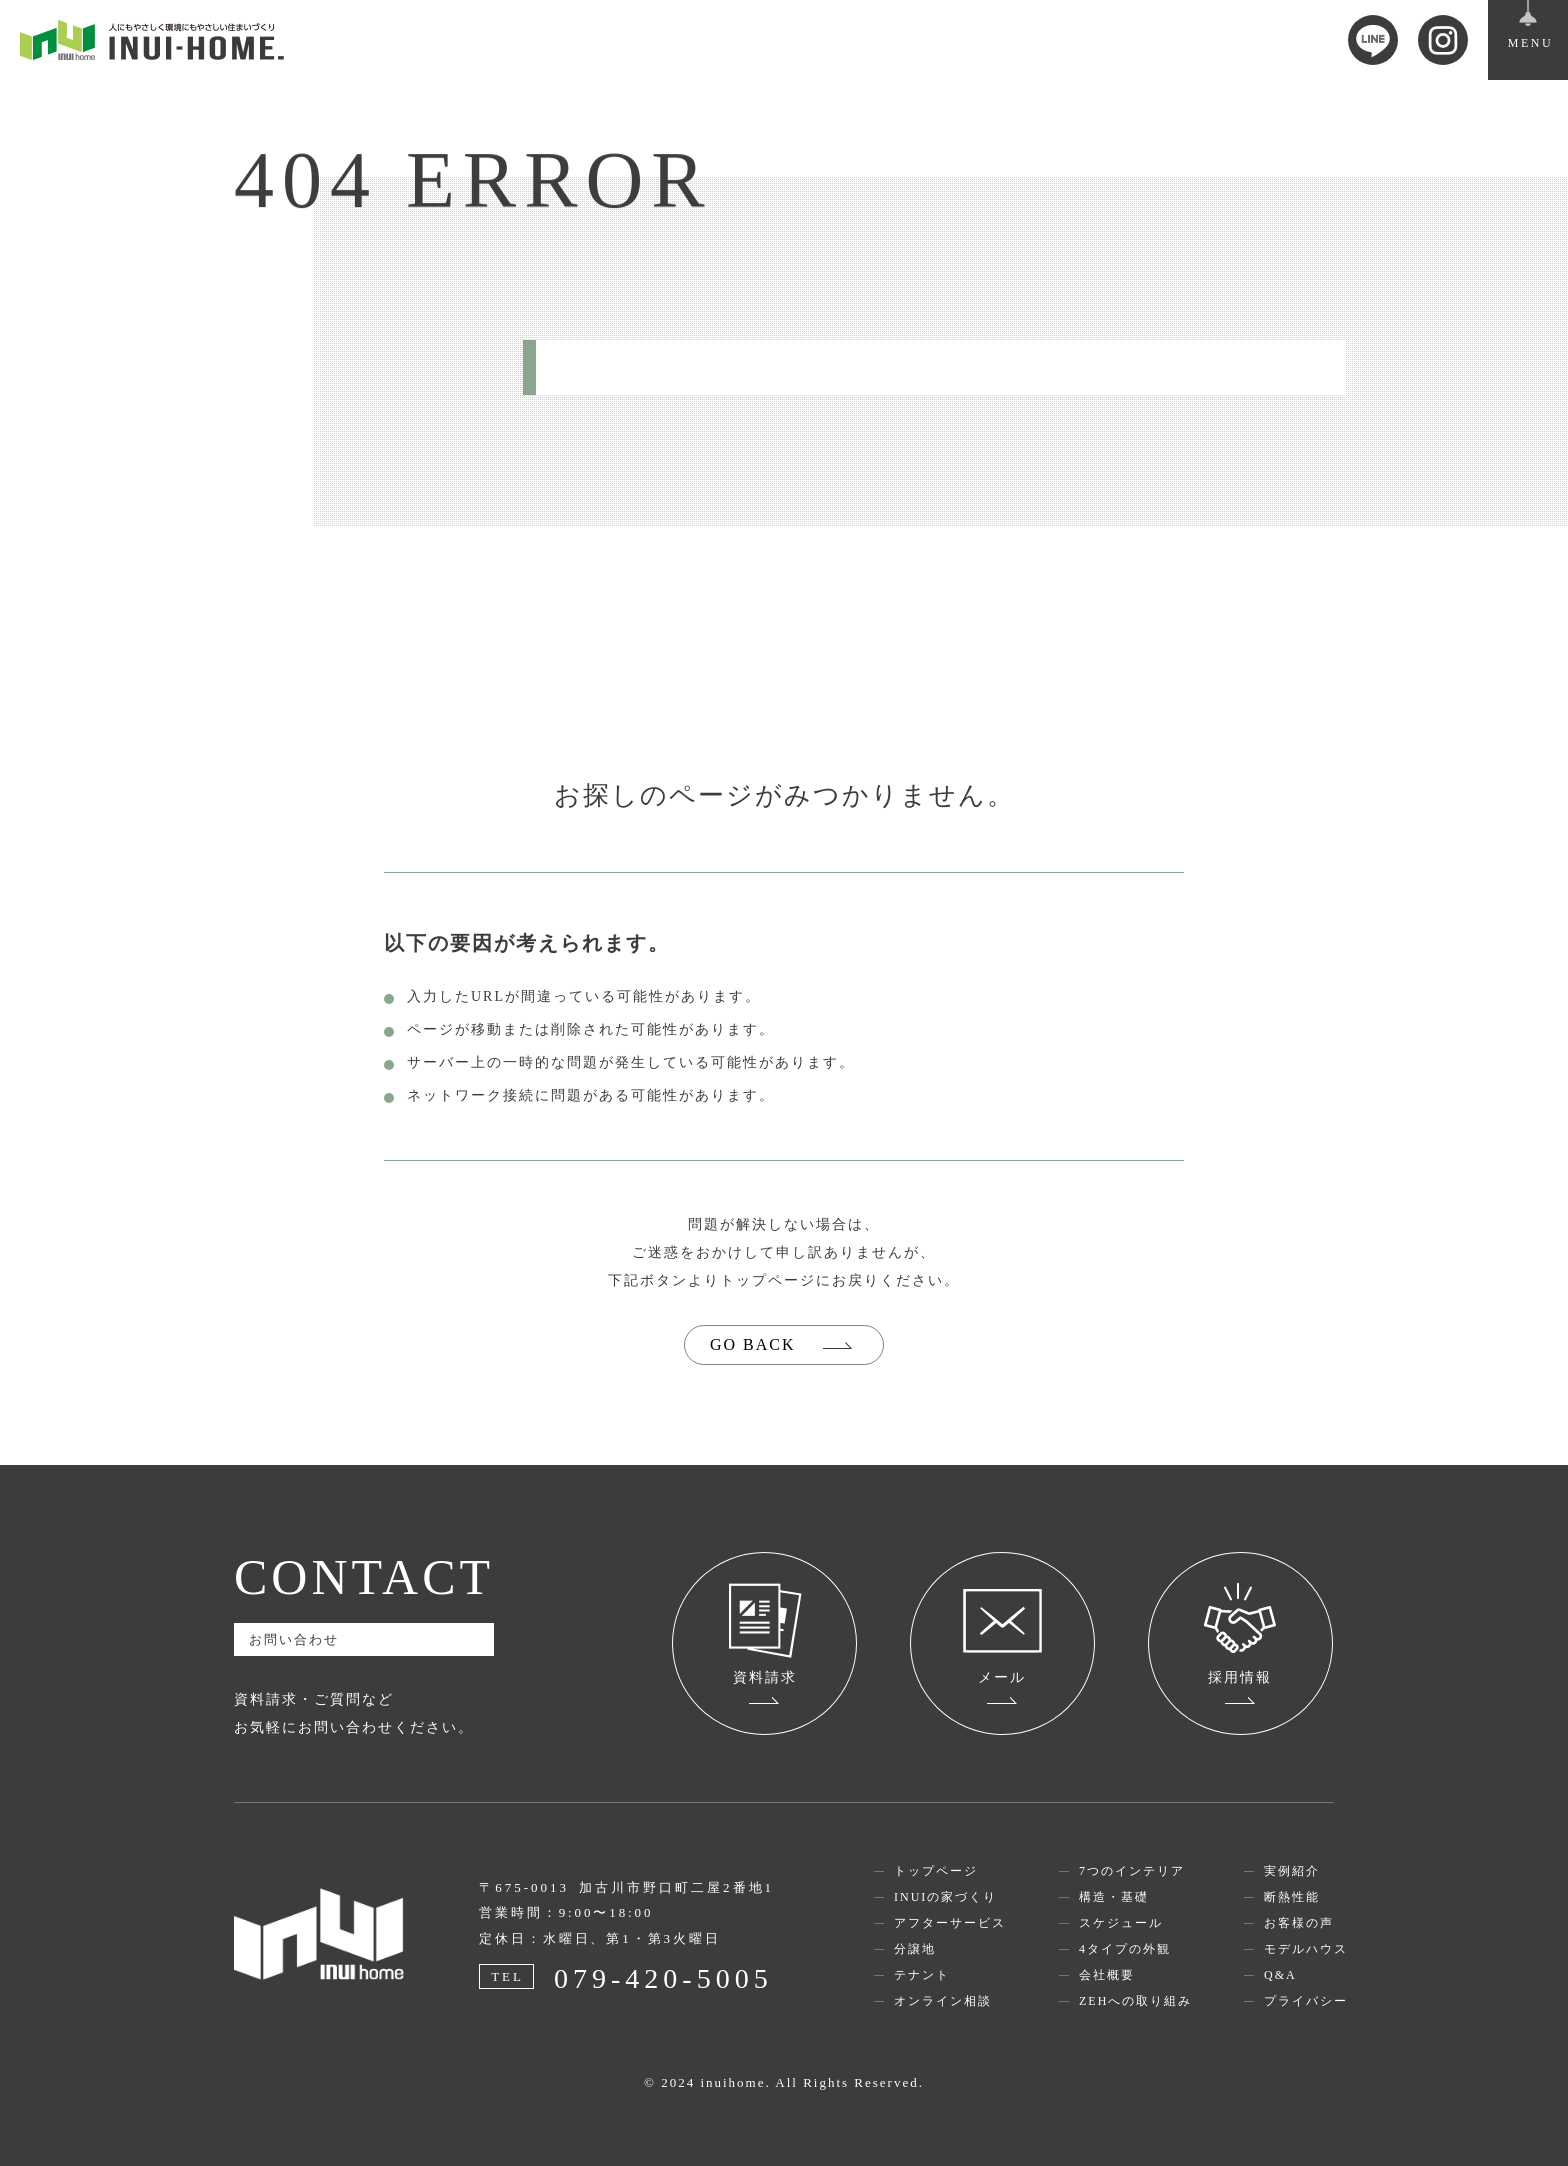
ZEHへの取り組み (1135, 2001)
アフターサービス (950, 1923)
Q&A (1280, 1975)
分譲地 (915, 1949)
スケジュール (1121, 1923)
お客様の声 (1299, 1923)
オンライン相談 (943, 2001)
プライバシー (1306, 2001)
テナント (922, 1975)
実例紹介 (1292, 1871)
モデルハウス (1306, 1949)
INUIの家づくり (945, 1897)
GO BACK (753, 1344)
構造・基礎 (1114, 1897)
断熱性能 (1292, 1897)
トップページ (936, 1871)
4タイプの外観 (1125, 1949)
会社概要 (1107, 1975)
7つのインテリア (1132, 1871)
